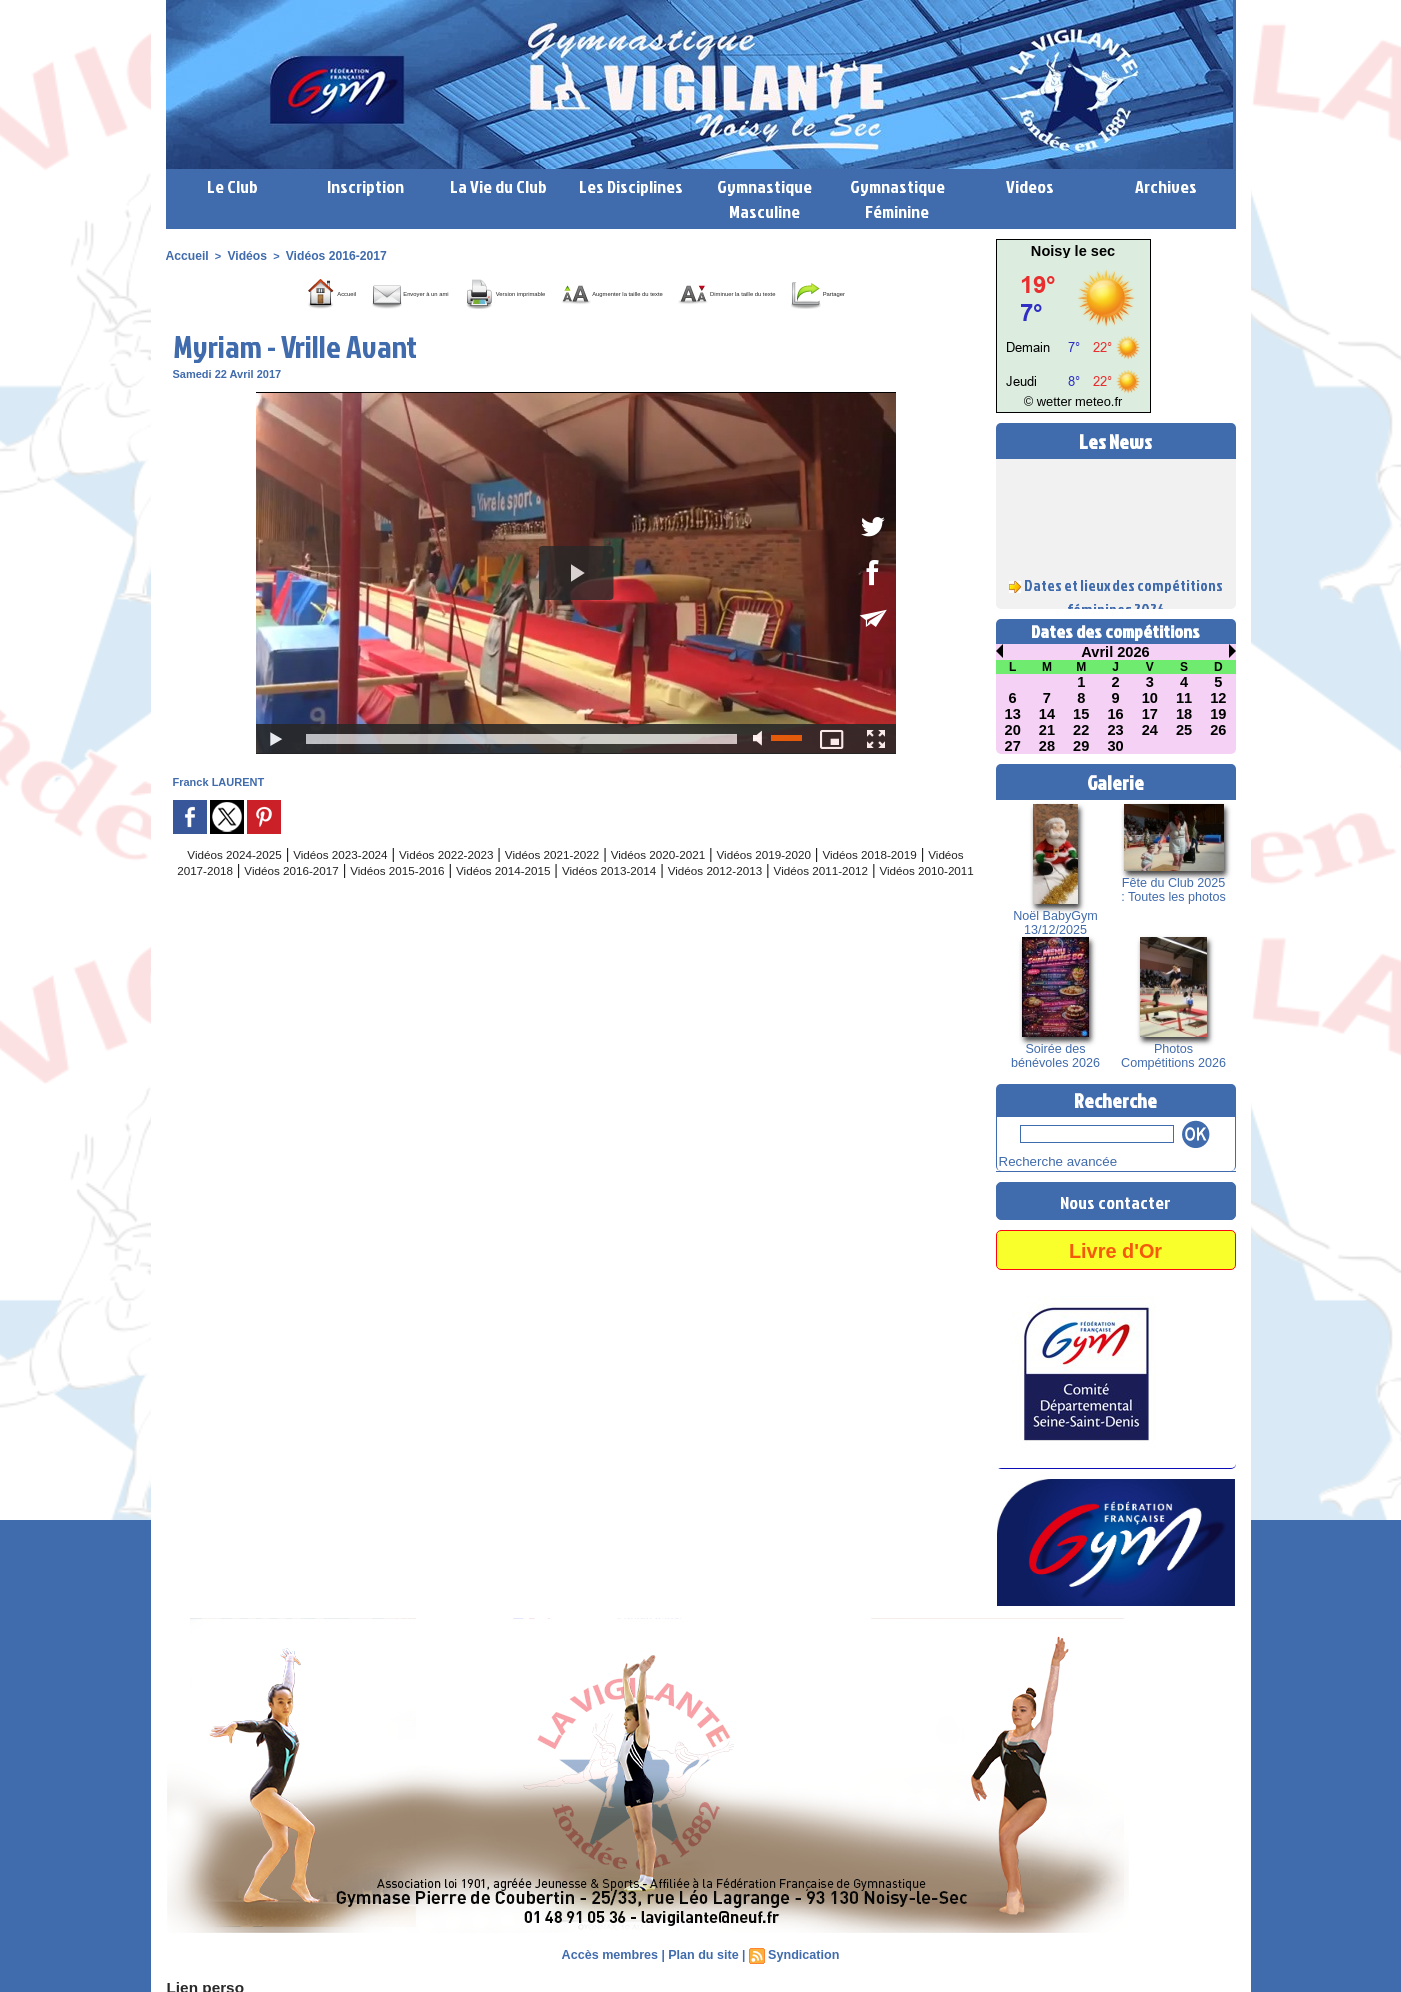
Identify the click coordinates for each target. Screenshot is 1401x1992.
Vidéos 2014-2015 (692, 898)
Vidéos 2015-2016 (567, 898)
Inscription (365, 186)
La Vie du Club (498, 186)
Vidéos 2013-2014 (817, 898)
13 (1013, 714)
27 (1013, 746)
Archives (1166, 186)
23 (1116, 730)
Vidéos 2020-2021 (735, 882)
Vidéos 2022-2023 (485, 882)
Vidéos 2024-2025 (236, 882)
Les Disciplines (631, 186)
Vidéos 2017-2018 (317, 898)
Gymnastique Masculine (764, 199)
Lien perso (200, 1983)
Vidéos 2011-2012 (534, 914)
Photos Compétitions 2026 (1173, 1056)
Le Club (232, 186)
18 (1184, 714)
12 (1219, 698)
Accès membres (613, 1952)
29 (1081, 746)
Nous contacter (1116, 1198)
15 (1081, 714)
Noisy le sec (1073, 251)
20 (1013, 730)
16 (1116, 714)
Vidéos (241, 255)
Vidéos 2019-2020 (860, 882)
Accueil (185, 255)
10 (1150, 698)
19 (1219, 714)
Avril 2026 (1116, 652)
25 (1184, 730)
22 (1081, 730)
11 (1184, 698)
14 (1047, 714)
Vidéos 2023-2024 (361, 882)
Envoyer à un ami (342, 291)
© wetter (1052, 402)
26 (1219, 730)
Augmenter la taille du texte (699, 291)
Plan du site (702, 1952)
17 (1150, 714)
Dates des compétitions (1115, 631)
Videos (1030, 186)
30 (1116, 746)
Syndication (800, 1952)
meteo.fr (1093, 402)
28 (1047, 746)
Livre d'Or (1115, 1246)
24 (1150, 730)
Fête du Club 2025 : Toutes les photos (1173, 890)
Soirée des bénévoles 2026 (1055, 1056)
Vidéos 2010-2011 (659, 914)
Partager (599, 321)
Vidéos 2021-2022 (610, 882)
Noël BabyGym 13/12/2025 (1055, 923)
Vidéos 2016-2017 (324, 255)
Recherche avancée (1048, 1160)
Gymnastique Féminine (897, 199)
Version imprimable (506, 291)
